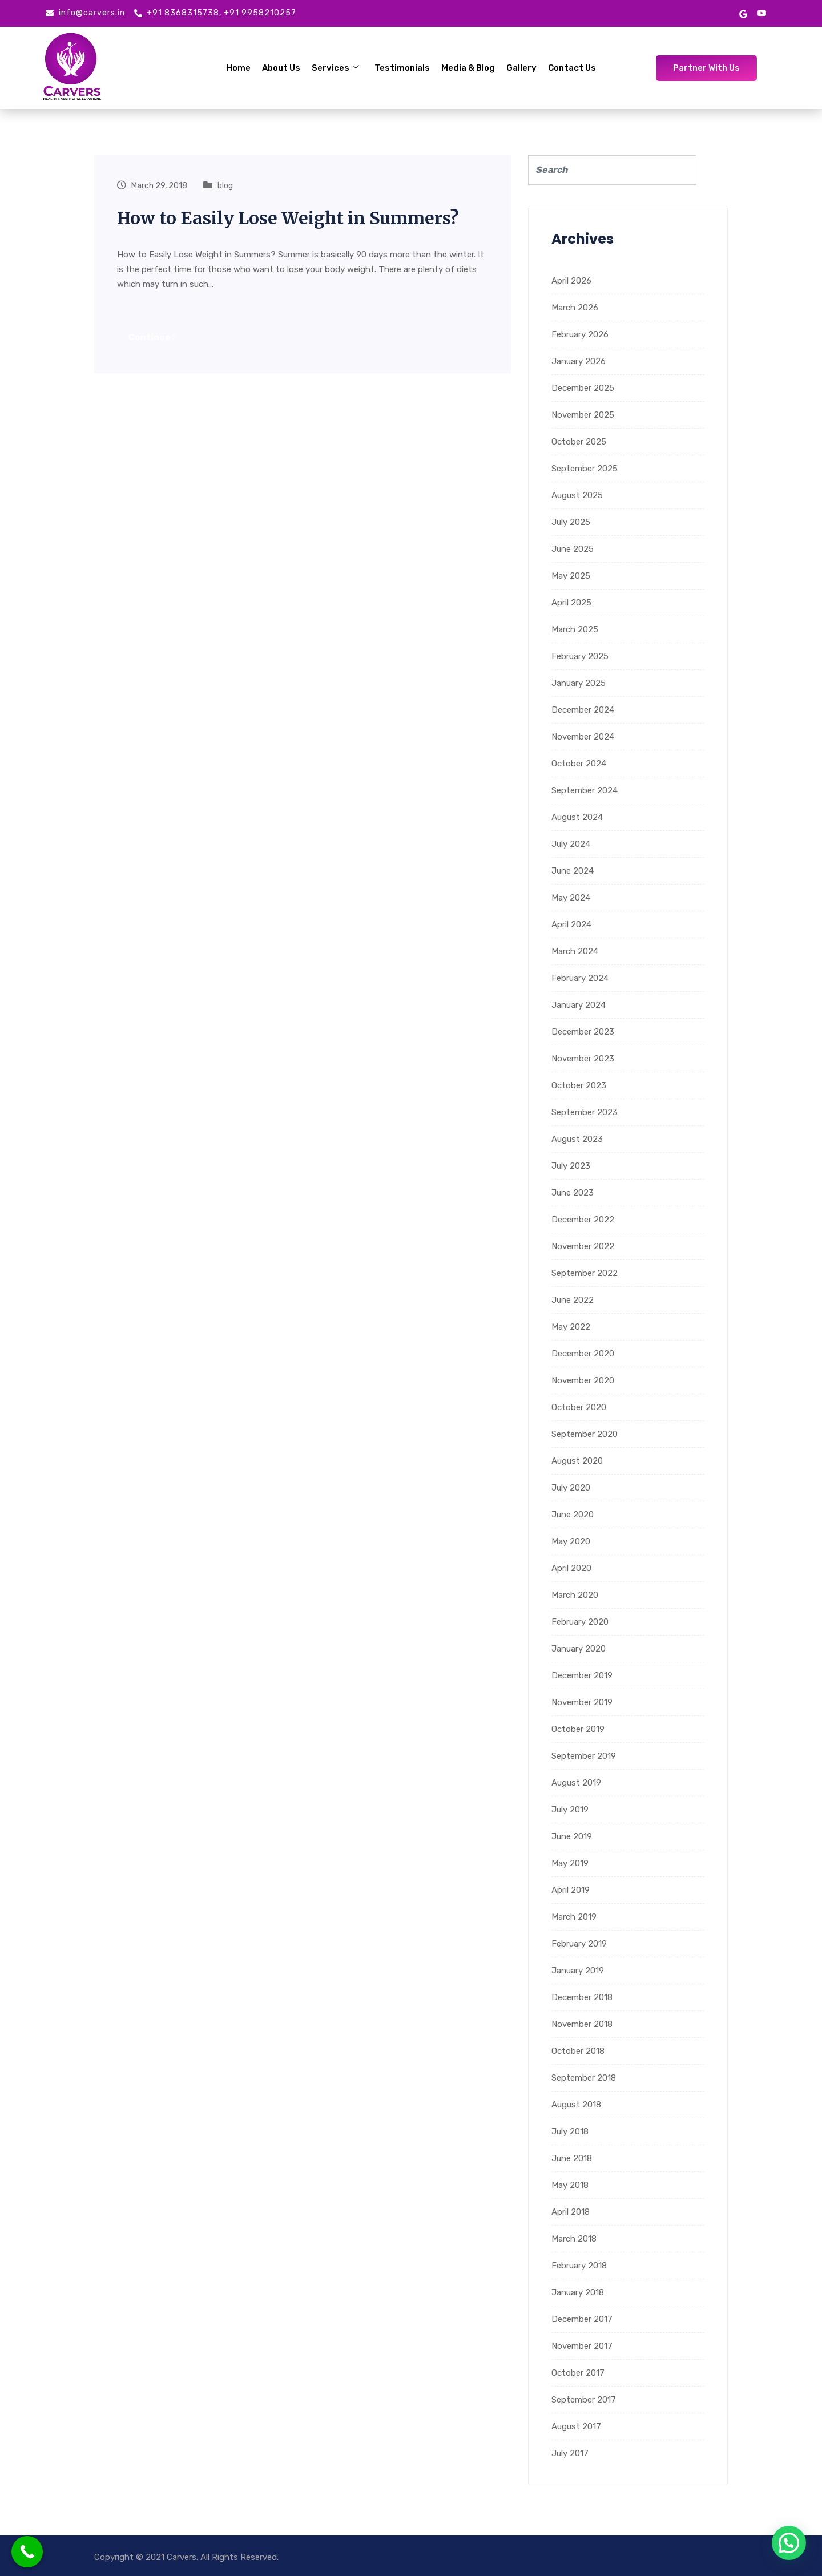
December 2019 (582, 1675)
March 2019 (574, 1917)
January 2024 (578, 1005)
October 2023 (578, 1085)
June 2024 (572, 871)
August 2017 (576, 2426)
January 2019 (577, 1970)
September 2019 (583, 1756)
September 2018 (583, 2078)
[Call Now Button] (27, 2551)
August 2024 (577, 817)
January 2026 (578, 361)
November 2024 (582, 737)
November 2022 (582, 1246)
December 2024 (582, 710)
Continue (151, 337)
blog (225, 186)
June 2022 (572, 1300)
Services (336, 67)
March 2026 (574, 307)
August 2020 (577, 1461)
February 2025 (580, 656)
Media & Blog (468, 68)
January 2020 (578, 1649)
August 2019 (576, 1783)
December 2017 (582, 2319)
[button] (789, 2543)
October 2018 (578, 2051)
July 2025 (570, 522)
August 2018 (576, 2104)
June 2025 (572, 549)
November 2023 (582, 1058)
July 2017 (570, 2453)
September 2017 (583, 2400)
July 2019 (570, 1809)
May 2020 (570, 1541)
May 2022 (570, 1327)
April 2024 (571, 924)
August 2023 (577, 1139)
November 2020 (582, 1380)
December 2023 (582, 1032)
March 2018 (574, 2239)
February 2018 (579, 2265)
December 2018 (582, 1997)
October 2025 (578, 442)
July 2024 (570, 844)
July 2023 (570, 1166)
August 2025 (577, 495)
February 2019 (579, 1944)
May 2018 (570, 2185)
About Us (282, 68)
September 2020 (584, 1434)
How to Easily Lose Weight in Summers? (288, 218)
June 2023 (572, 1193)
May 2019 (570, 1863)
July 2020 (570, 1488)
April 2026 (571, 281)
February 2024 (580, 978)
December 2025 (582, 388)
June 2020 (572, 1514)
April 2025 (571, 602)
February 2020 (580, 1622)
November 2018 (582, 2024)
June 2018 (571, 2158)
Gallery (521, 68)
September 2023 (584, 1112)
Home (239, 68)
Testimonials (402, 68)
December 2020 (582, 1353)
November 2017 (582, 2346)
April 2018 (570, 2212)
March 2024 (574, 951)
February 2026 (580, 334)
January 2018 (577, 2292)
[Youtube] (761, 13)
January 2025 (578, 683)
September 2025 (584, 468)
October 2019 (578, 1729)
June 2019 (571, 1836)
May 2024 (570, 898)
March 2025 (574, 629)
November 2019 (582, 1702)
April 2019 (570, 1890)
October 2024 (578, 763)
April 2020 (571, 1568)
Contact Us (572, 68)
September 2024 (584, 790)
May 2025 (570, 576)
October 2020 (578, 1407)
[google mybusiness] (743, 13)
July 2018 (570, 2131)
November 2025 (582, 415)
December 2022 (582, 1219)
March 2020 (574, 1595)
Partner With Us (706, 68)
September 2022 (584, 1273)
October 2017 (578, 2373)
